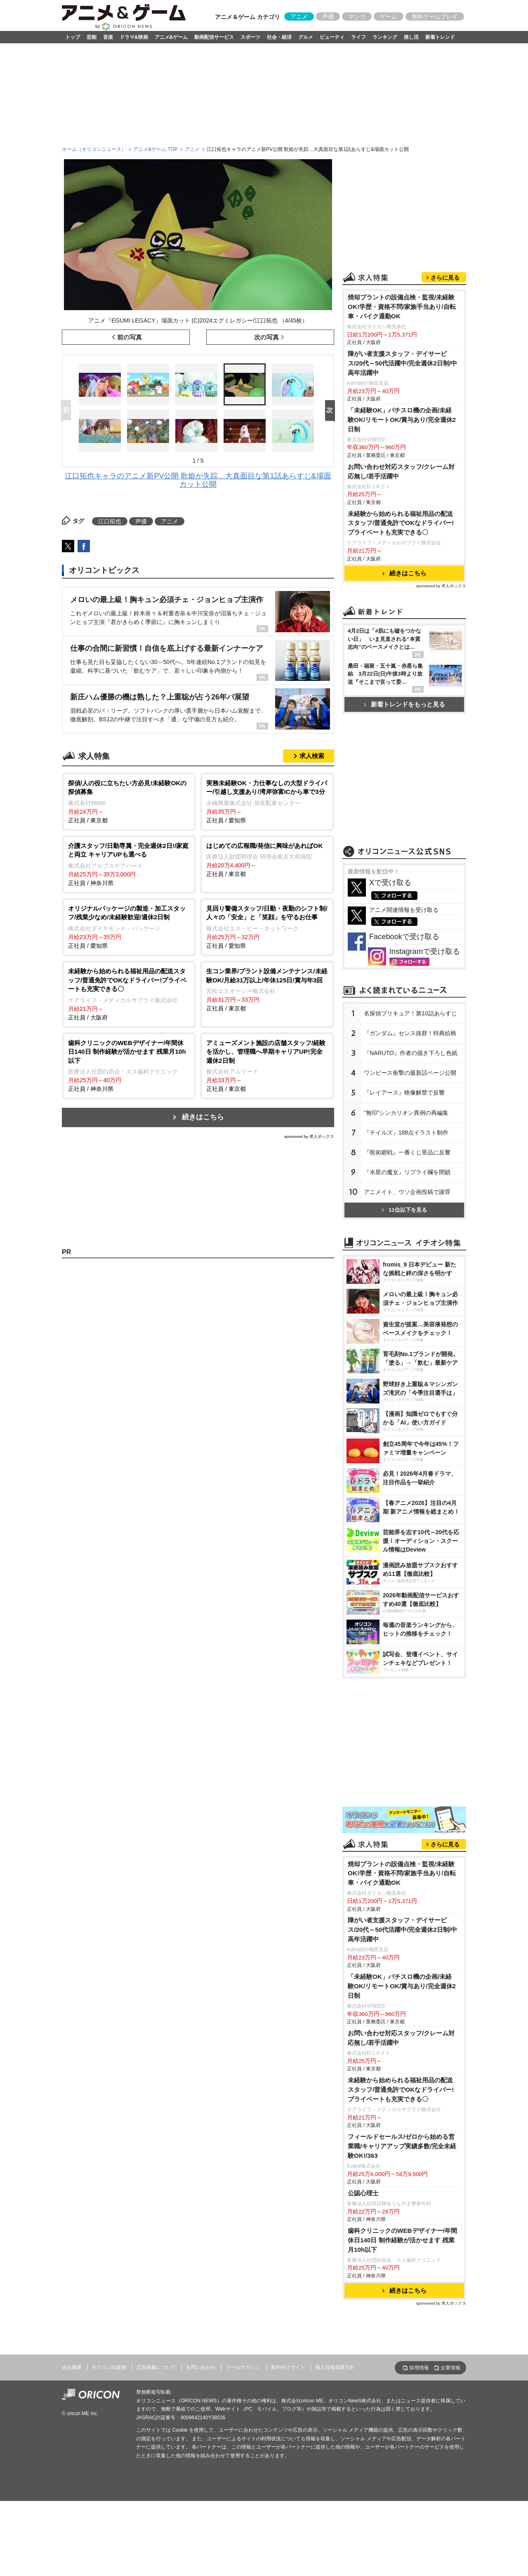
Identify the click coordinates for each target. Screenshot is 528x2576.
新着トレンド (440, 37)
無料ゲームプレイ (435, 16)
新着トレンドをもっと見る (404, 704)
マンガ (356, 16)
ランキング (384, 37)
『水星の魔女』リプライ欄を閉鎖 (407, 1172)
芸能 (92, 37)
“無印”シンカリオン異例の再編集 (406, 1112)
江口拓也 (109, 521)
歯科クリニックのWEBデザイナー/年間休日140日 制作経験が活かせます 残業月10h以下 (402, 2240)
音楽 (108, 37)
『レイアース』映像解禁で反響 (404, 1092)
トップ (72, 37)
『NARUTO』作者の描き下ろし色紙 (410, 1053)
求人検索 (311, 755)
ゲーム (388, 16)
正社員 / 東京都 (129, 801)
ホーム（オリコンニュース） (94, 149)
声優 (328, 16)
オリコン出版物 (109, 2367)
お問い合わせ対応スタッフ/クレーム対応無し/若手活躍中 (401, 471)
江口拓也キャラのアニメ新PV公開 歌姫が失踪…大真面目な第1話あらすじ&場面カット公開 (198, 480)
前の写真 (129, 337)
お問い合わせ (201, 2367)
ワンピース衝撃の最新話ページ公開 (410, 1072)
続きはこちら (203, 1117)
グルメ (305, 37)
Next (331, 410)
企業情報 (450, 2368)
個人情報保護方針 (335, 2367)
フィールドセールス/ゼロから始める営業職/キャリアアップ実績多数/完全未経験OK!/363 (402, 2146)
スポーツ (250, 37)
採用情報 (419, 2368)
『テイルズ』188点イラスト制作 (406, 1132)
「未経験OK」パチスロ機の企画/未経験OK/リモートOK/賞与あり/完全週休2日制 (402, 420)
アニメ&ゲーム (171, 37)
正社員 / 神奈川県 (129, 863)
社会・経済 (279, 37)
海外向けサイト (288, 2367)
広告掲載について (156, 2367)
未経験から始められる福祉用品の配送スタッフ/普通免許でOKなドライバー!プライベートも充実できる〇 (401, 523)
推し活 (411, 37)
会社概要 (72, 2367)
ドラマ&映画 (134, 37)
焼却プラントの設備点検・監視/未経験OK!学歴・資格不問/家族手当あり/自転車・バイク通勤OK (402, 307)
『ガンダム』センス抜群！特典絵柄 (410, 1033)
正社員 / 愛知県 (267, 801)
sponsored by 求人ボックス (309, 1136)
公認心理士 (363, 2193)
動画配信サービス (214, 37)
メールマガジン (243, 2367)
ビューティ (332, 37)
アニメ (299, 16)
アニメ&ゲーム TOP (155, 149)
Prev (67, 410)
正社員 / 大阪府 (129, 994)
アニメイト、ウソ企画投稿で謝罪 (407, 1192)
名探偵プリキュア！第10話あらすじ (410, 1013)
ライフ (358, 37)
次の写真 (266, 337)
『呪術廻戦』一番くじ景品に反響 (407, 1152)
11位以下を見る (404, 1210)
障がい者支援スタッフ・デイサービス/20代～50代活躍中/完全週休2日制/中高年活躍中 (402, 363)
